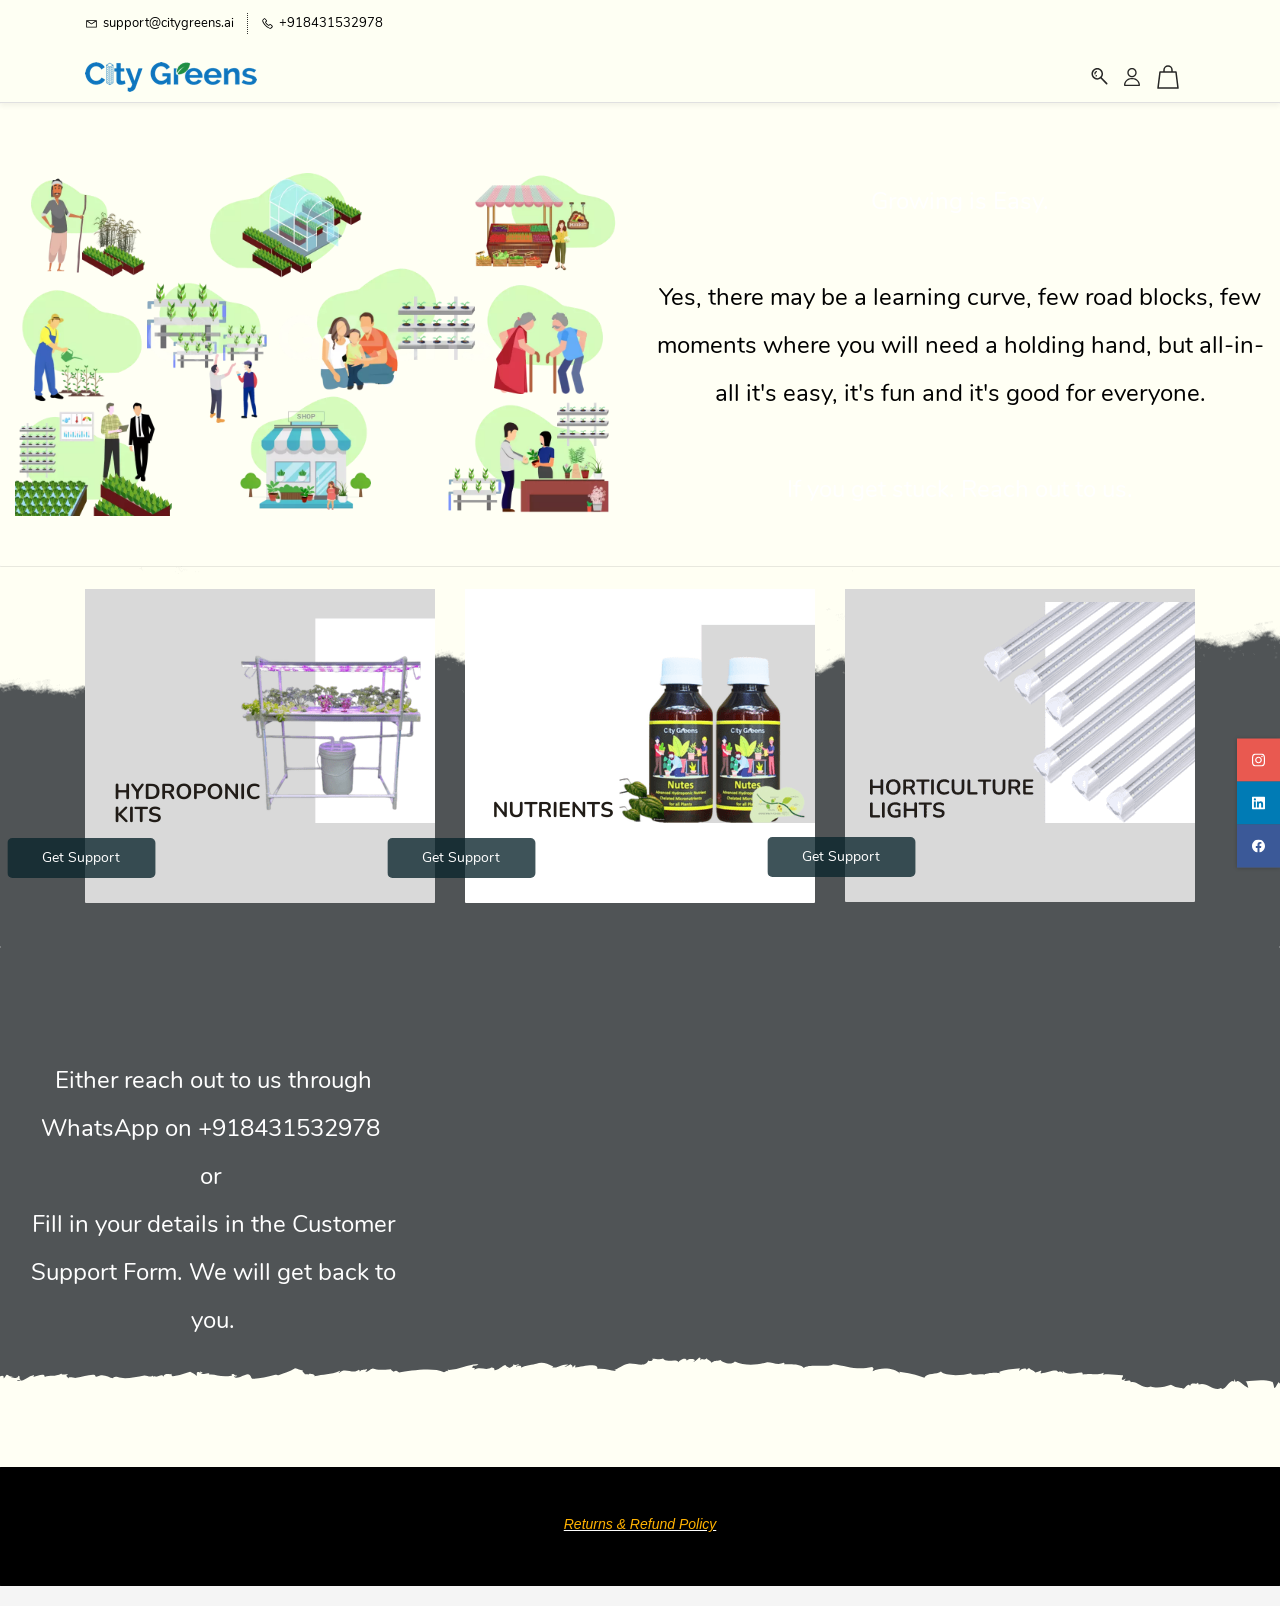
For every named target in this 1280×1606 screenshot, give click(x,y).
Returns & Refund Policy (640, 1524)
